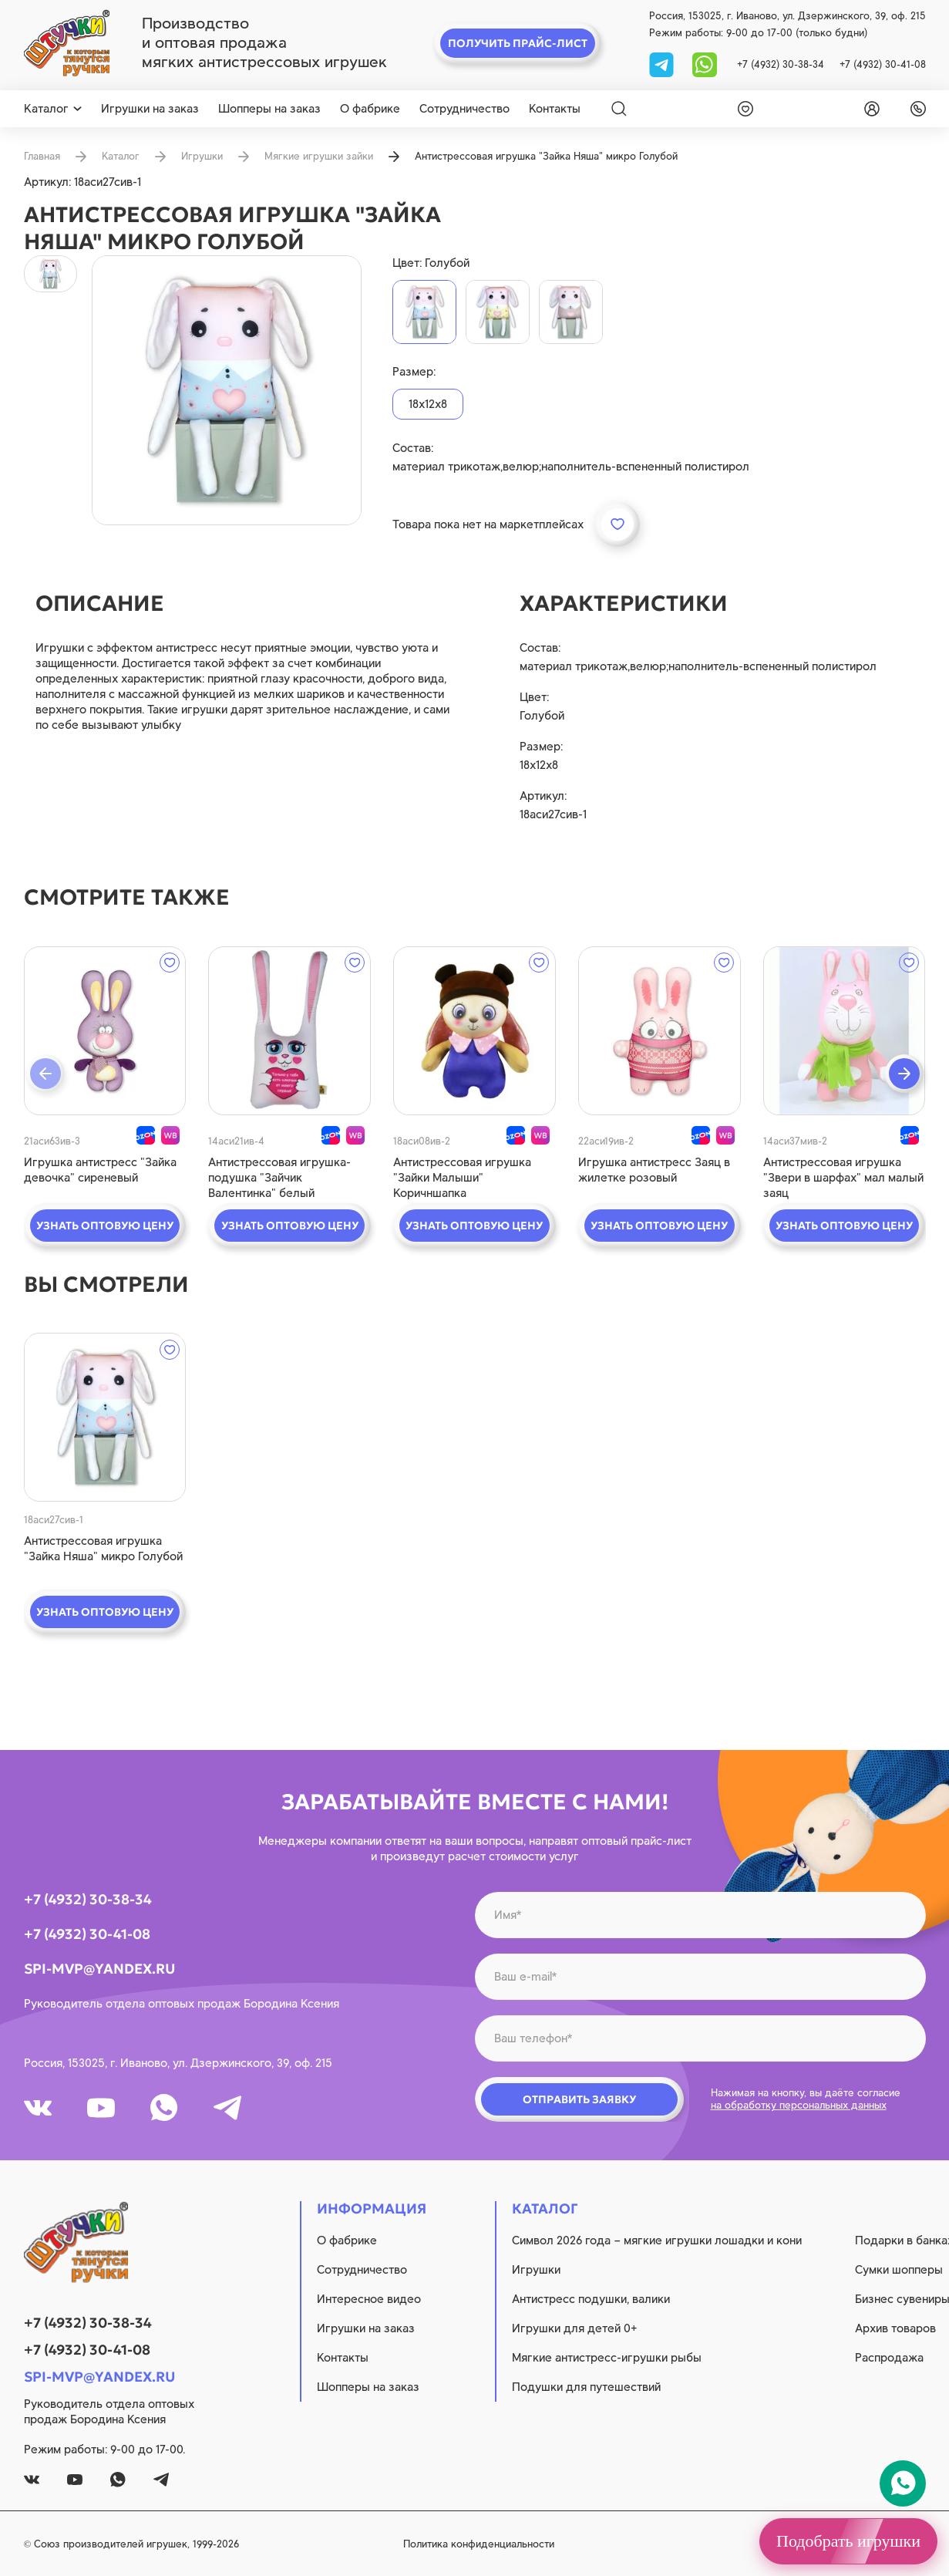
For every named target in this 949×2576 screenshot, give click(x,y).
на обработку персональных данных (799, 2105)
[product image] (227, 390)
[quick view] (105, 1030)
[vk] (38, 2108)
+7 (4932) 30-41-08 (883, 64)
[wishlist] (742, 108)
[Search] (619, 108)
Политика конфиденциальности (478, 2544)
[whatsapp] (704, 63)
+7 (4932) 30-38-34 (780, 64)
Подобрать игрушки (848, 2541)
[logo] (66, 43)
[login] (869, 108)
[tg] (663, 63)
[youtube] (101, 2108)
